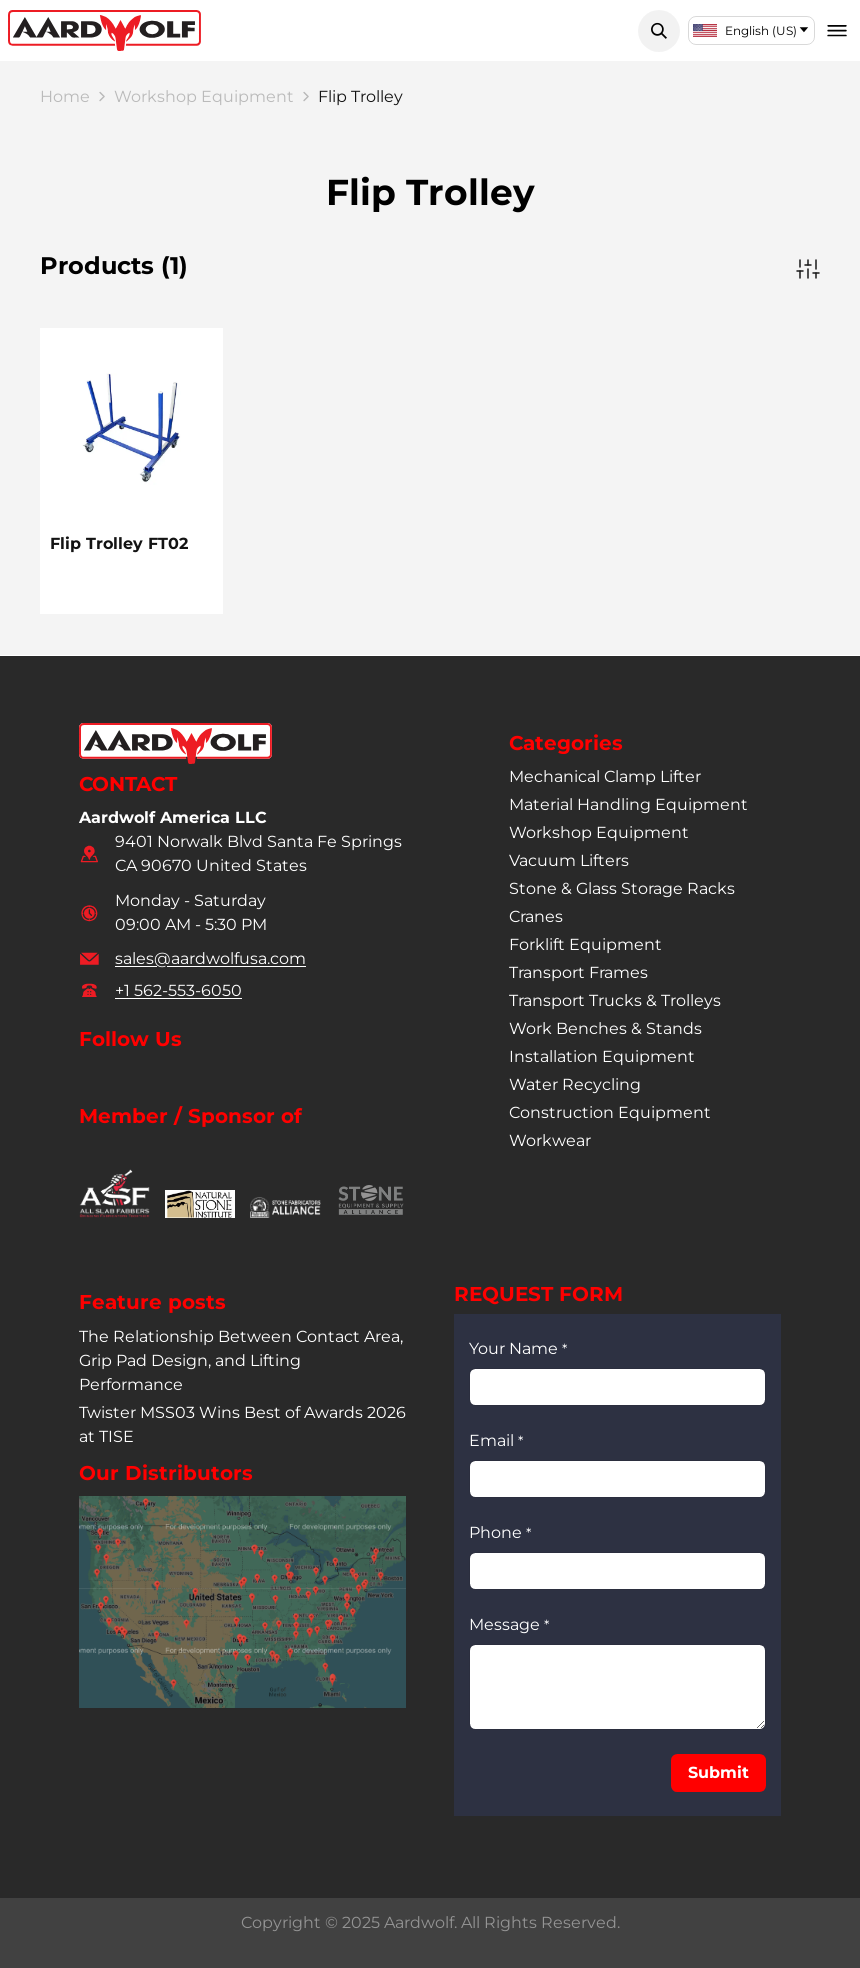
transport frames (578, 972)
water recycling (575, 1084)
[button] (659, 31)
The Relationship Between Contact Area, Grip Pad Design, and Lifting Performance (241, 1360)
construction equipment (610, 1112)
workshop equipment (599, 832)
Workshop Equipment (204, 96)
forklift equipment (585, 944)
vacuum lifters (569, 860)
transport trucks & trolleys (615, 1000)
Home (65, 96)
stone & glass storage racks (622, 888)
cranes (536, 916)
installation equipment (602, 1056)
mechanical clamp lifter (605, 776)
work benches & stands (605, 1028)
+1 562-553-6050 (178, 990)
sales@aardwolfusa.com (210, 958)
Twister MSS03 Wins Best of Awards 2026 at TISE (242, 1424)
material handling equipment (628, 804)
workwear (550, 1140)
